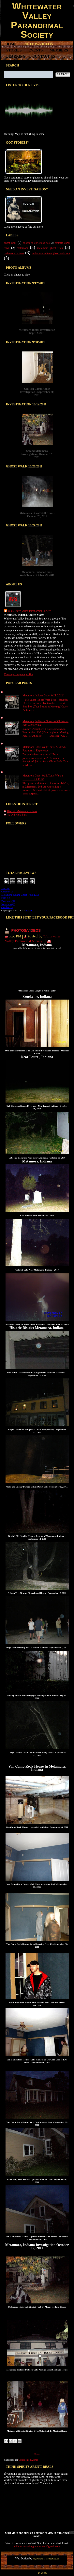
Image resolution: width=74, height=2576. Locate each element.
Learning (15, 56)
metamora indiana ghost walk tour (51, 253)
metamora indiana (14, 253)
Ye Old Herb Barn (17, 814)
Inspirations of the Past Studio (46, 2558)
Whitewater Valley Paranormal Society (37, 20)
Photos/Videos (38, 44)
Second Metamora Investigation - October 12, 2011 (37, 454)
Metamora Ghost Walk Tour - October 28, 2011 (37, 515)
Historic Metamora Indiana (22, 811)
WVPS (28, 910)
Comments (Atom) (28, 2459)
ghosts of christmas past (36, 242)
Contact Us (43, 56)
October (7, 891)
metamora (22, 248)
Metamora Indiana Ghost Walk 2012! (43, 695)
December (8, 901)
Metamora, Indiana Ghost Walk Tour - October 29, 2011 (37, 574)
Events (35, 50)
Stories (14, 50)
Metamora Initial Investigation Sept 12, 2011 (37, 331)
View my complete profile (18, 674)
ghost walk (10, 242)
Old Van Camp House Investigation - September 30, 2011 (37, 392)
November (8, 904)
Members (59, 50)
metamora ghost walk (50, 248)
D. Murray (42, 2573)
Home (11, 44)
